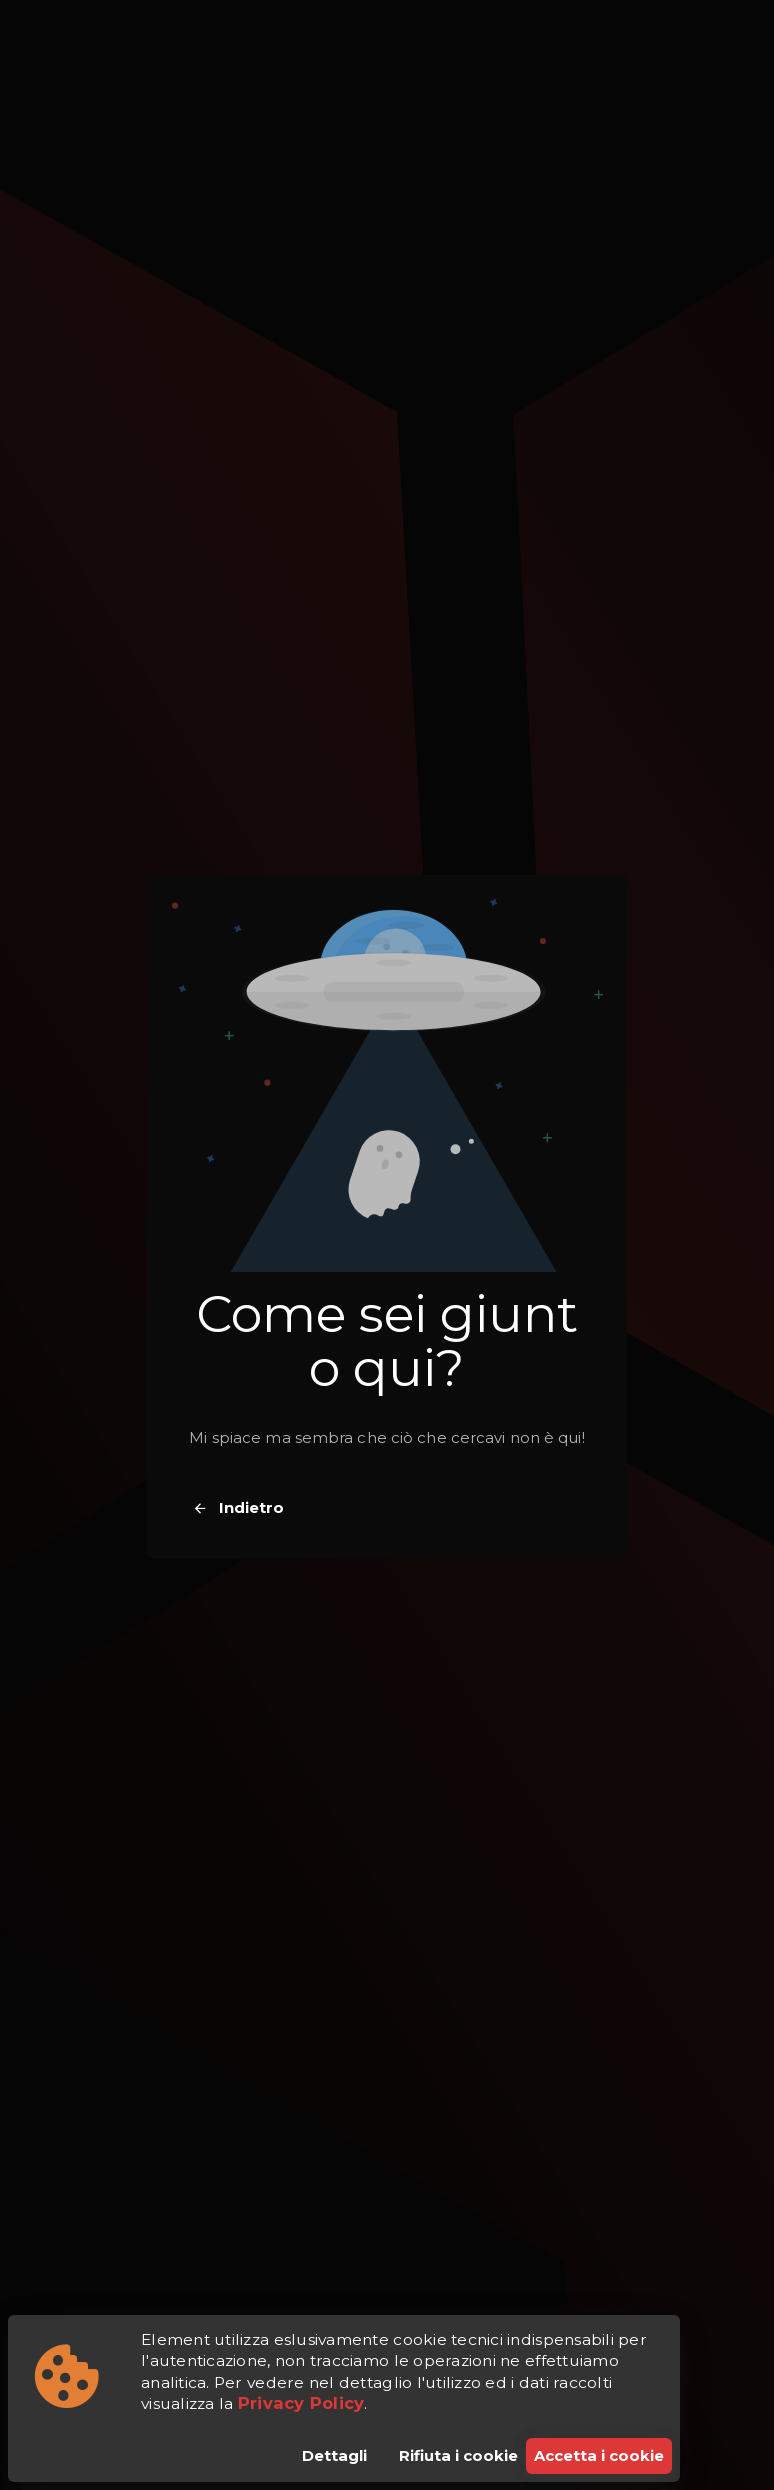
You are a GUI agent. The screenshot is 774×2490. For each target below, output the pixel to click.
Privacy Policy (301, 2403)
